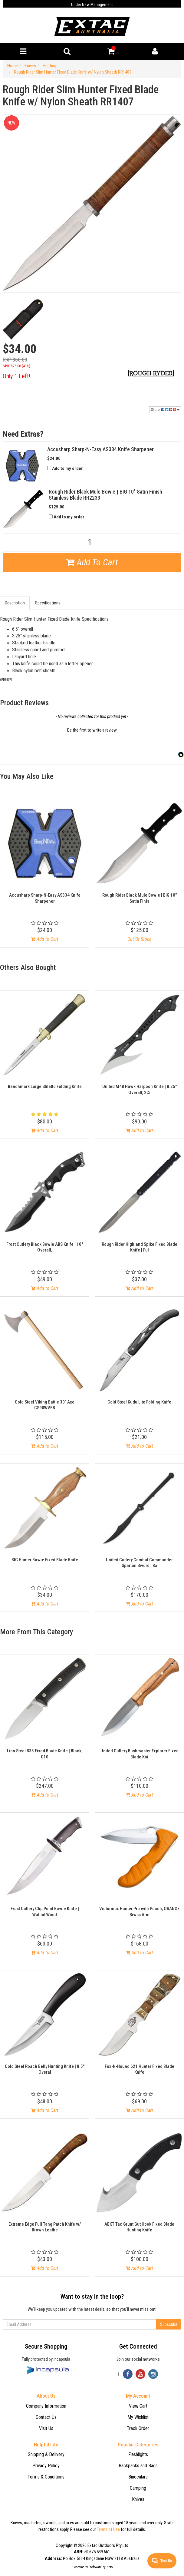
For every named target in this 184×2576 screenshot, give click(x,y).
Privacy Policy (46, 2466)
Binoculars (138, 2477)
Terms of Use (108, 2529)
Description (15, 603)
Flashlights (138, 2454)
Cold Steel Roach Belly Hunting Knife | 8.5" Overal (44, 2069)
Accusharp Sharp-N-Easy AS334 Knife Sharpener (44, 898)
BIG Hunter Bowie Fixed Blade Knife (45, 1559)
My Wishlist (138, 2417)
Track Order (138, 2428)
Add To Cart (92, 562)
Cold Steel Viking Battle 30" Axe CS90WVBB (44, 1405)
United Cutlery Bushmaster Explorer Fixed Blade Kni (139, 1754)
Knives (138, 2499)
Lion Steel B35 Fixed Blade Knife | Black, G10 (44, 1754)
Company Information (46, 2406)
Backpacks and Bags (138, 2466)
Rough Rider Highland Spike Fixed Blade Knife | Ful (139, 1247)
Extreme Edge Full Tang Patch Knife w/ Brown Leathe (44, 2227)
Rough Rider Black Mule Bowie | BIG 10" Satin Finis (139, 898)
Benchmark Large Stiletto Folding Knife (45, 1086)
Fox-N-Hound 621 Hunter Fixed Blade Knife (139, 2069)
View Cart (138, 2406)
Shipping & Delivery (46, 2454)
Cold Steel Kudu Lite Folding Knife (139, 1402)
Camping (138, 2488)
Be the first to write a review (92, 730)
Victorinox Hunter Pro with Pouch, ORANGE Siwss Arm (139, 1911)
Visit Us (46, 2428)
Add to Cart (44, 939)
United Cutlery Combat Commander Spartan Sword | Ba (139, 1563)
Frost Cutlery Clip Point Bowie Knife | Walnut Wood (45, 1911)
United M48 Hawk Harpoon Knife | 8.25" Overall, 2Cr (139, 1089)
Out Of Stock (139, 939)
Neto (110, 2567)
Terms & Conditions (46, 2477)
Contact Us (46, 2417)
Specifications (48, 603)
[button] (92, 729)
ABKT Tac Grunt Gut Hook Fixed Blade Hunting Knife (139, 2227)
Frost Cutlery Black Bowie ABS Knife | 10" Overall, (44, 1247)
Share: (165, 410)
